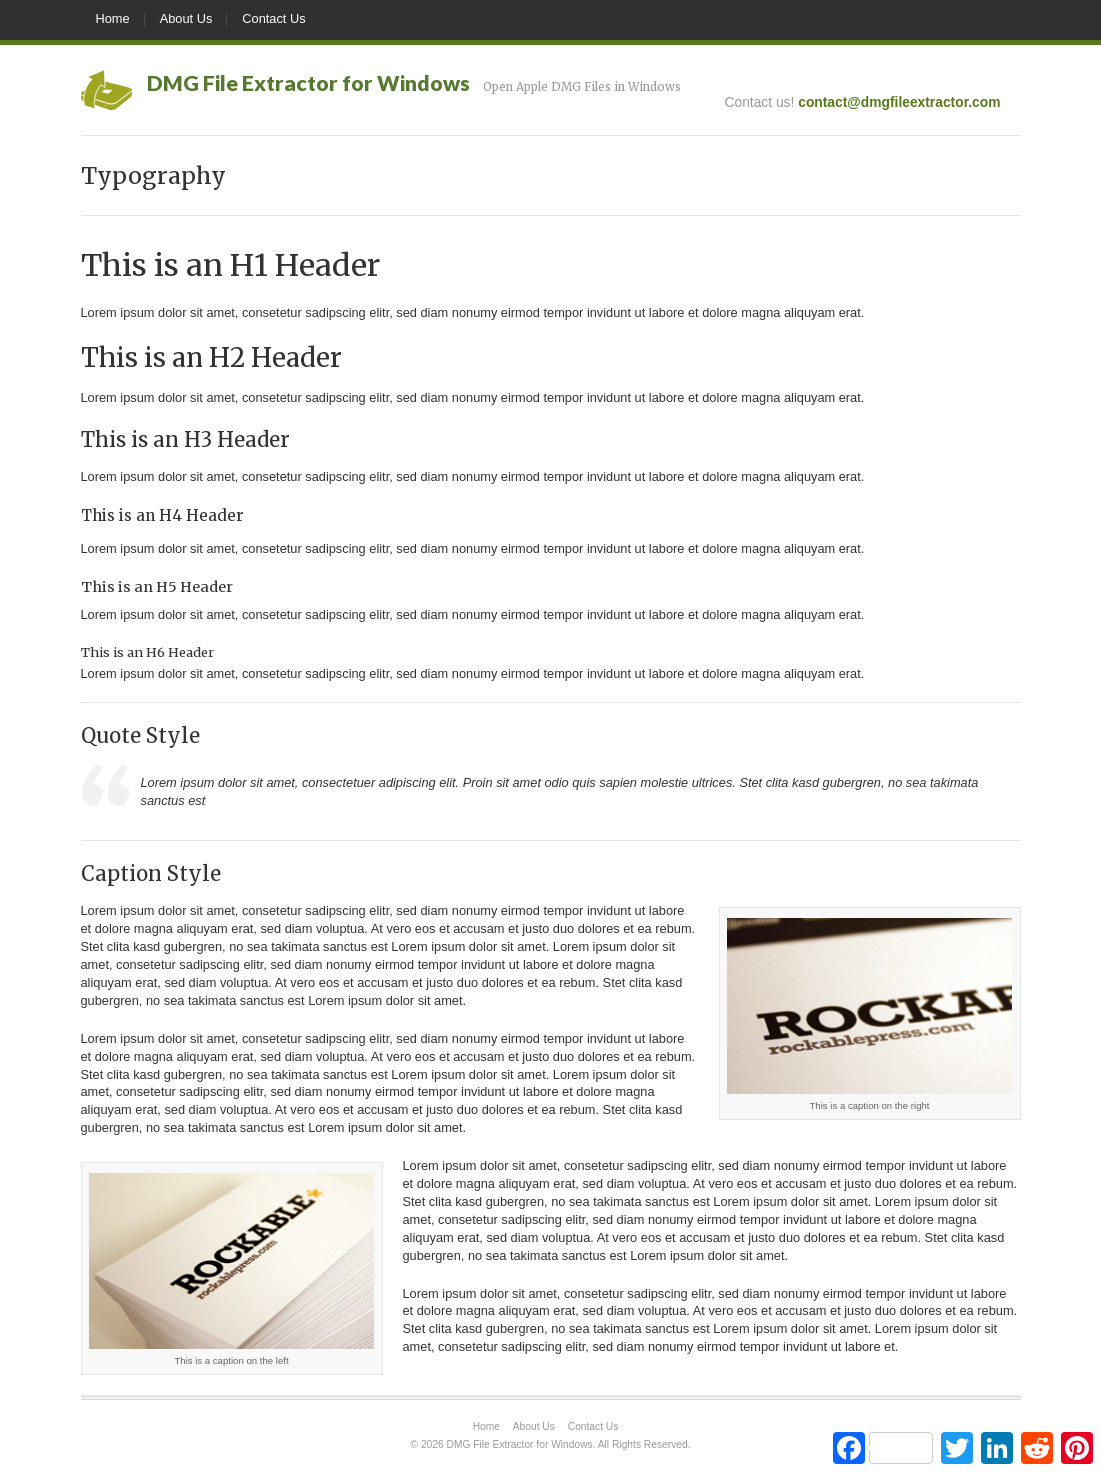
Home (113, 18)
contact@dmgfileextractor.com (899, 102)
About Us (186, 18)
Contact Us (273, 18)
